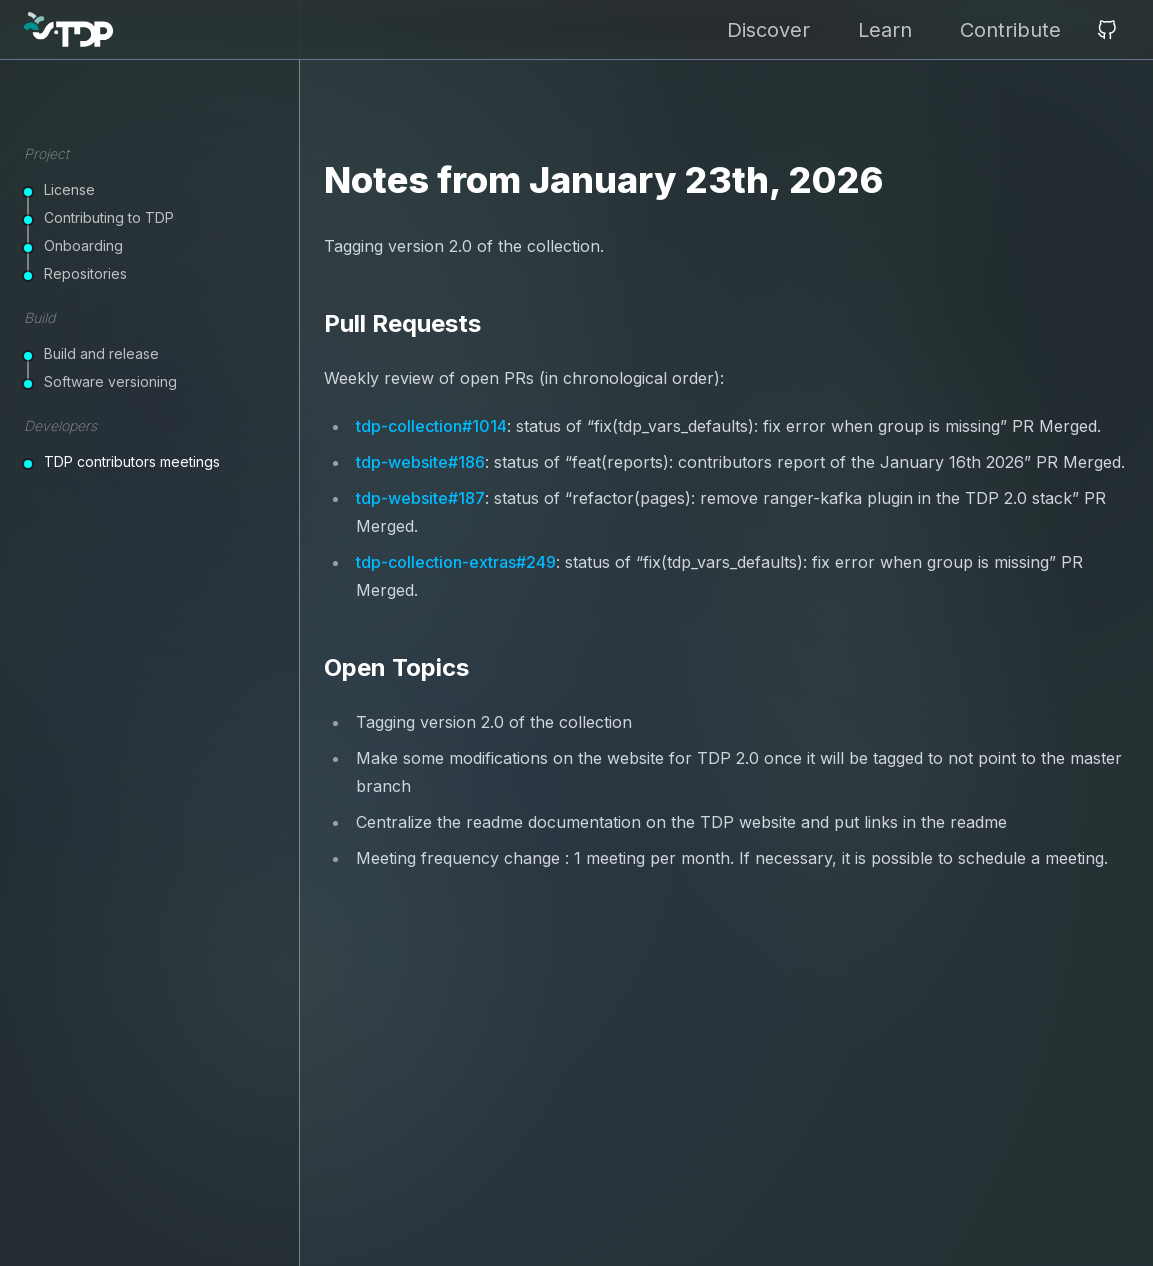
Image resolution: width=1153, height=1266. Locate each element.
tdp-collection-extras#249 (456, 562)
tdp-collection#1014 (431, 426)
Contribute (1010, 30)
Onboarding (83, 245)
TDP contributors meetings (132, 461)
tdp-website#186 (420, 462)
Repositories (85, 273)
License (69, 189)
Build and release (101, 353)
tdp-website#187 (420, 498)
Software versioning (110, 381)
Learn (885, 30)
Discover (768, 30)
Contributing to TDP (109, 217)
